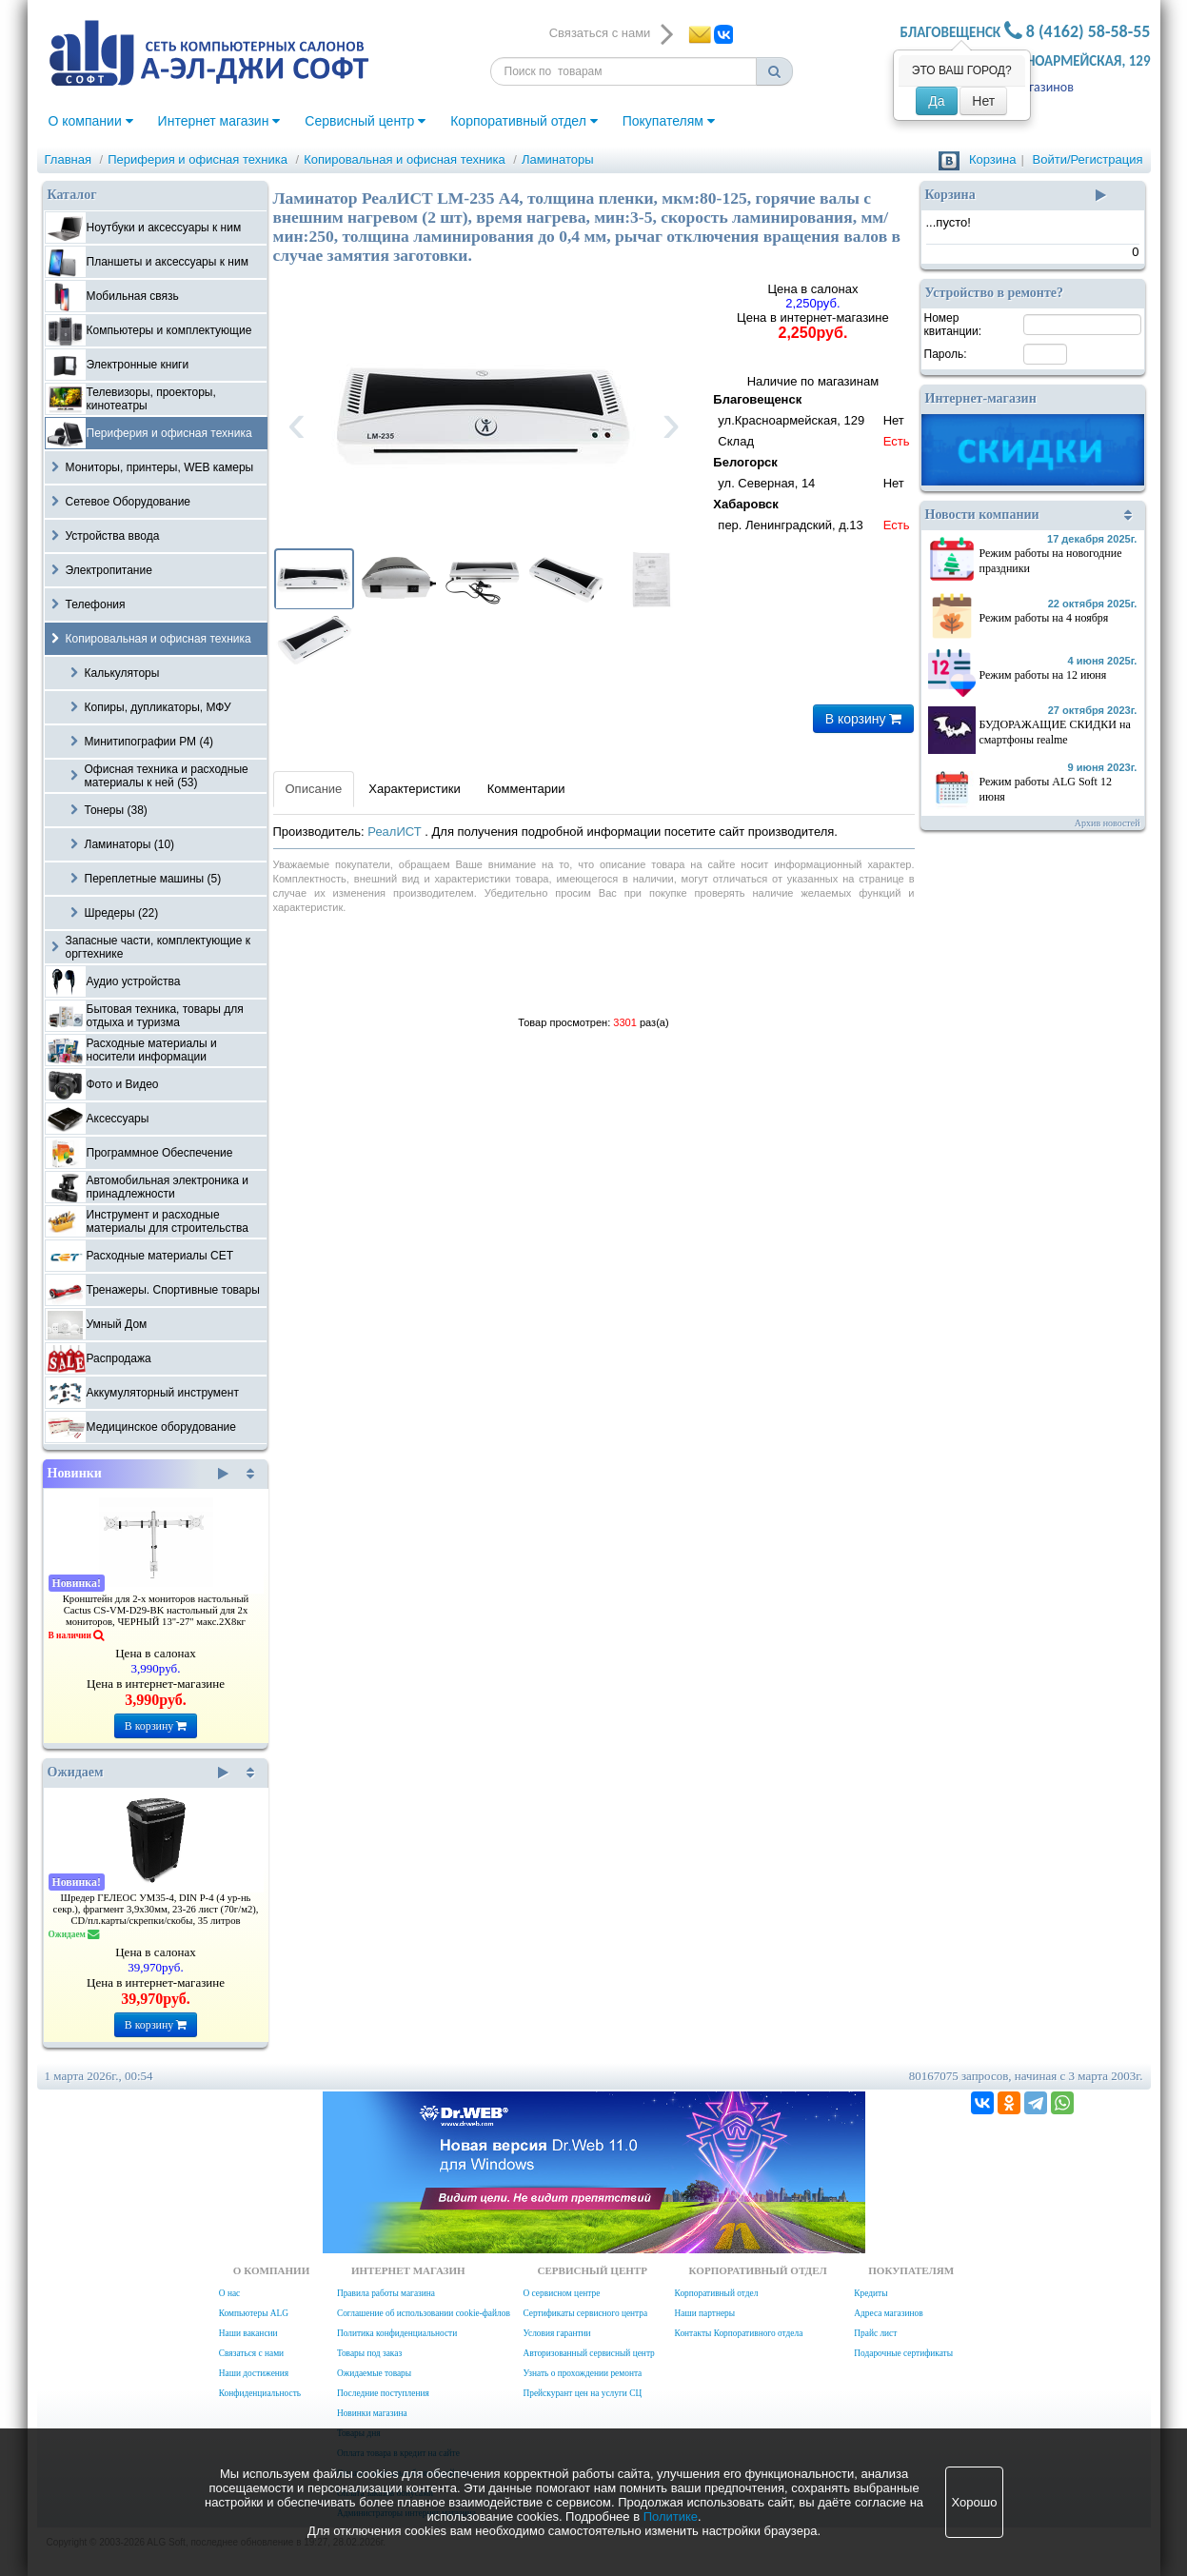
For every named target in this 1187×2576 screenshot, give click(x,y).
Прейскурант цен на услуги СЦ (582, 2393)
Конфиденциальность (260, 2393)
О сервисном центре (561, 2293)
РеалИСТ (396, 831)
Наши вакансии (248, 2333)
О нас (229, 2293)
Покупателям (669, 121)
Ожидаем (138, 1772)
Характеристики (414, 789)
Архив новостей (1107, 823)
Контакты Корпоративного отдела (739, 2333)
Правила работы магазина (386, 2293)
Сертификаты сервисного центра (585, 2313)
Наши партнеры (705, 2313)
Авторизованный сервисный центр (588, 2353)
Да (936, 101)
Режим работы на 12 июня (1043, 675)
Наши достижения (253, 2373)
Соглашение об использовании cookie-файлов (423, 2313)
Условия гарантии (556, 2333)
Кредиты (870, 2293)
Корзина (993, 159)
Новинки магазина (372, 2413)
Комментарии (526, 789)
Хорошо (975, 2502)
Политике (670, 2516)
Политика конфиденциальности (397, 2333)
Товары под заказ (369, 2353)
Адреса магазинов (888, 2313)
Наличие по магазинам (812, 455)
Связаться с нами (251, 2353)
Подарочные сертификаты (903, 2353)
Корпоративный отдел (524, 121)
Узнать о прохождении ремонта (582, 2373)
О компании (91, 121)
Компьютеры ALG (253, 2313)
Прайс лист (875, 2333)
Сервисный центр (365, 121)
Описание (314, 789)
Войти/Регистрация (1088, 159)
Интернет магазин (219, 121)
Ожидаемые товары (374, 2373)
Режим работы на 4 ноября (1044, 617)
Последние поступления (383, 2393)
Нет (983, 101)
